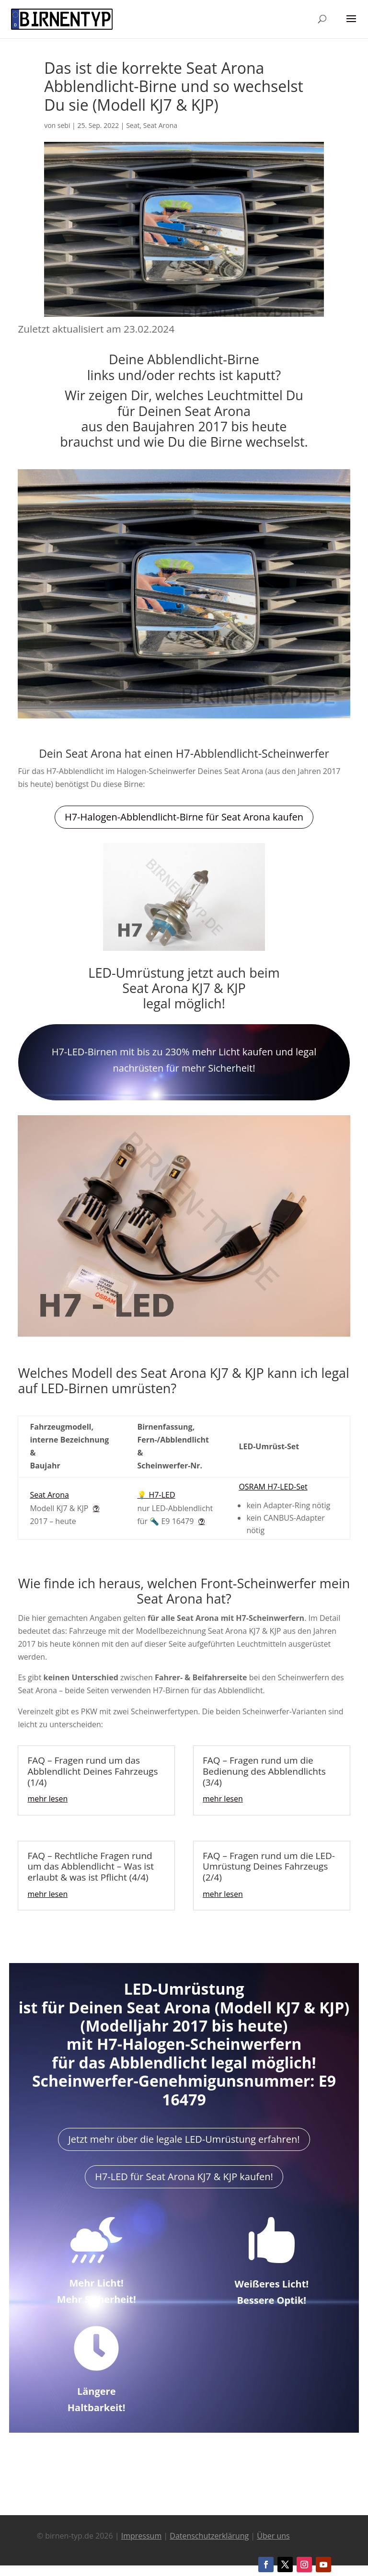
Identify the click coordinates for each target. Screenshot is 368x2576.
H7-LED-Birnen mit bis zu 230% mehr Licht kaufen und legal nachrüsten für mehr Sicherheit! (184, 1059)
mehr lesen (47, 1798)
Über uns (273, 2535)
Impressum (141, 2535)
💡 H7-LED (156, 1495)
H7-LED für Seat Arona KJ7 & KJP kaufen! (184, 2176)
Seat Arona (160, 125)
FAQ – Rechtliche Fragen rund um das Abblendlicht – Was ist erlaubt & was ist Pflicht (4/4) (90, 1866)
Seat (132, 125)
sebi (64, 125)
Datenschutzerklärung (209, 2535)
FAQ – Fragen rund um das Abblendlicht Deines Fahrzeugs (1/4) (92, 1771)
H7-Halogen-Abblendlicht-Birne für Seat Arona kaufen (184, 816)
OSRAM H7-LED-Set (273, 1486)
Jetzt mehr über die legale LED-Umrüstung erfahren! (183, 2139)
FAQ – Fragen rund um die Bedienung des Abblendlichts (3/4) (264, 1771)
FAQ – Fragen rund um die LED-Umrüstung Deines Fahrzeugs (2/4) (269, 1866)
